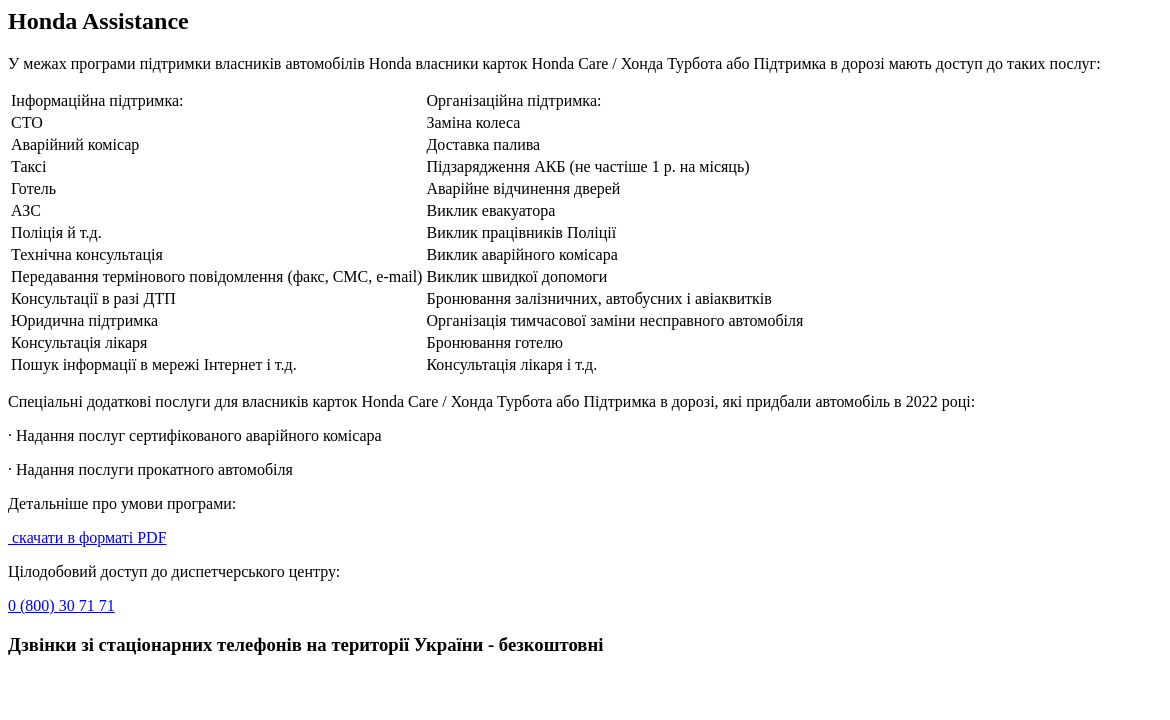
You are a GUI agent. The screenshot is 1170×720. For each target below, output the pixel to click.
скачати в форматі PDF (87, 537)
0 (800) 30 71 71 (61, 605)
